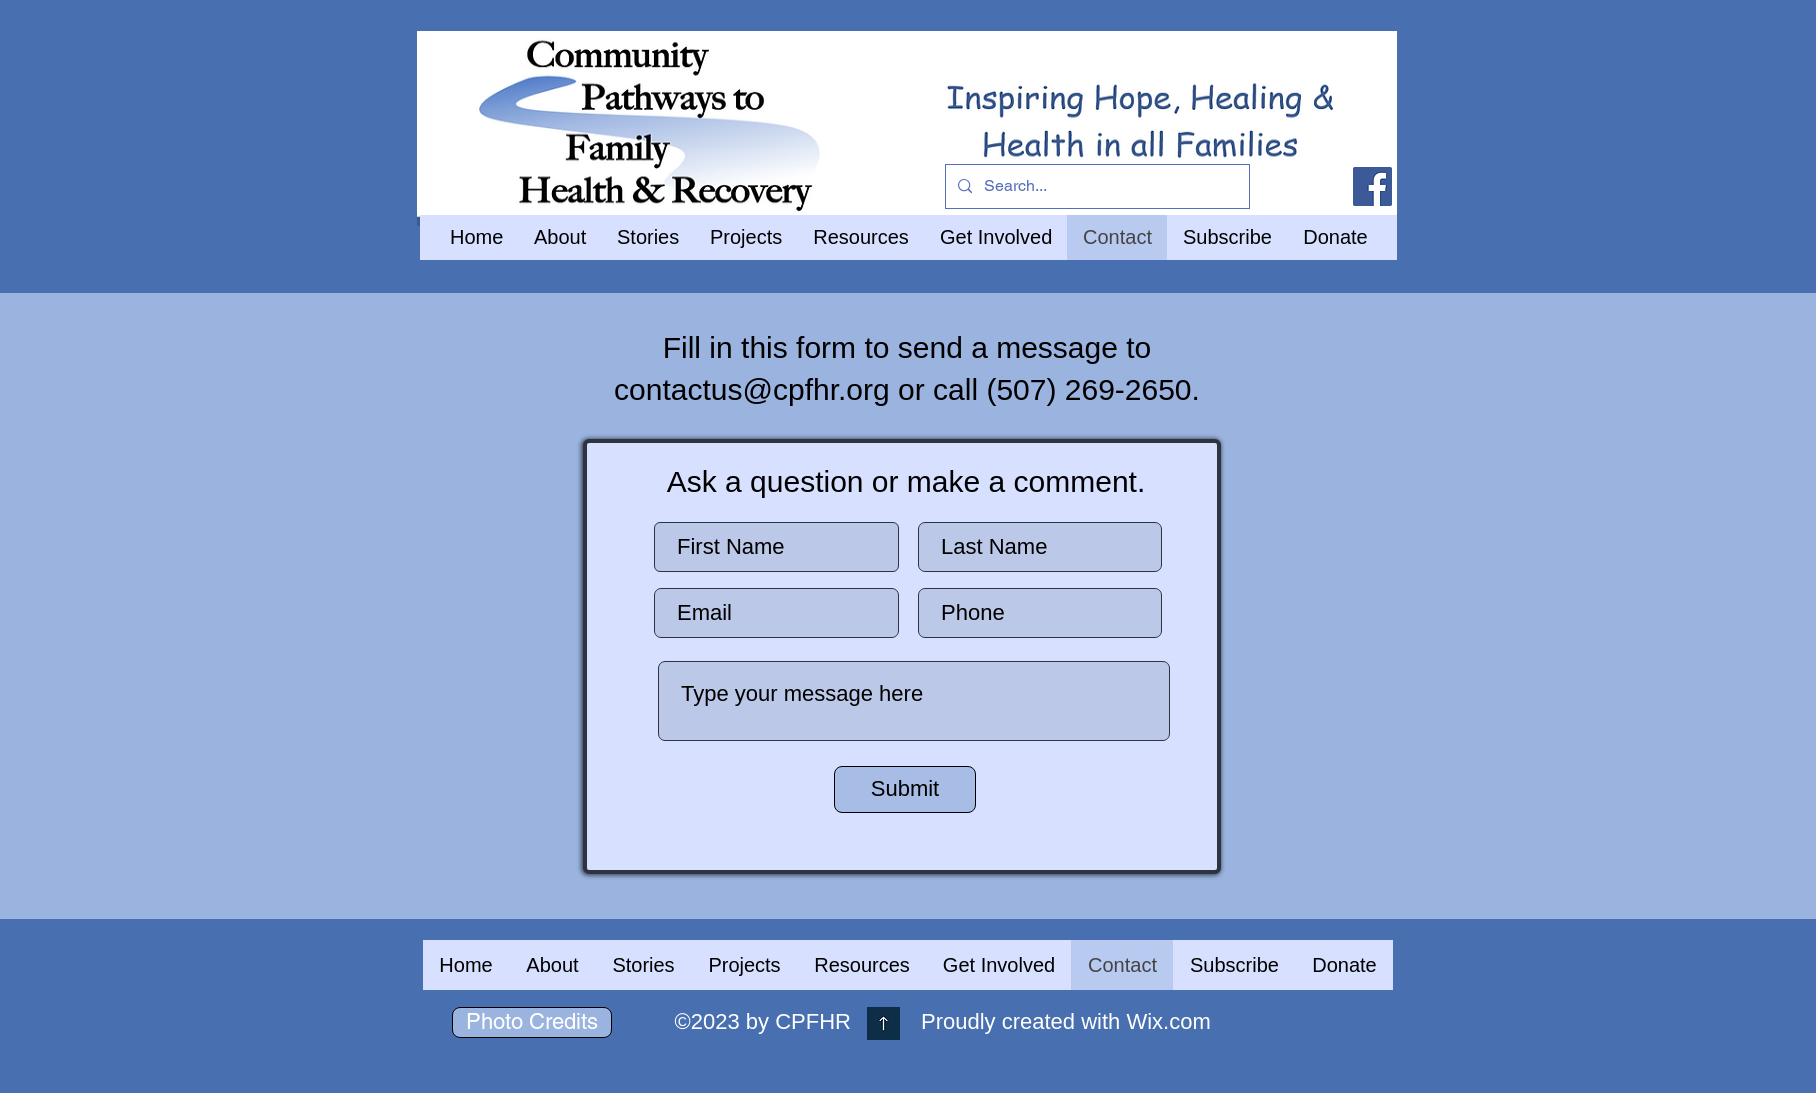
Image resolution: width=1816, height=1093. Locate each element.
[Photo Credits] (532, 1022)
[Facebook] (1372, 186)
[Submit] (905, 789)
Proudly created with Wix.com (1066, 1021)
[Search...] (1095, 186)
